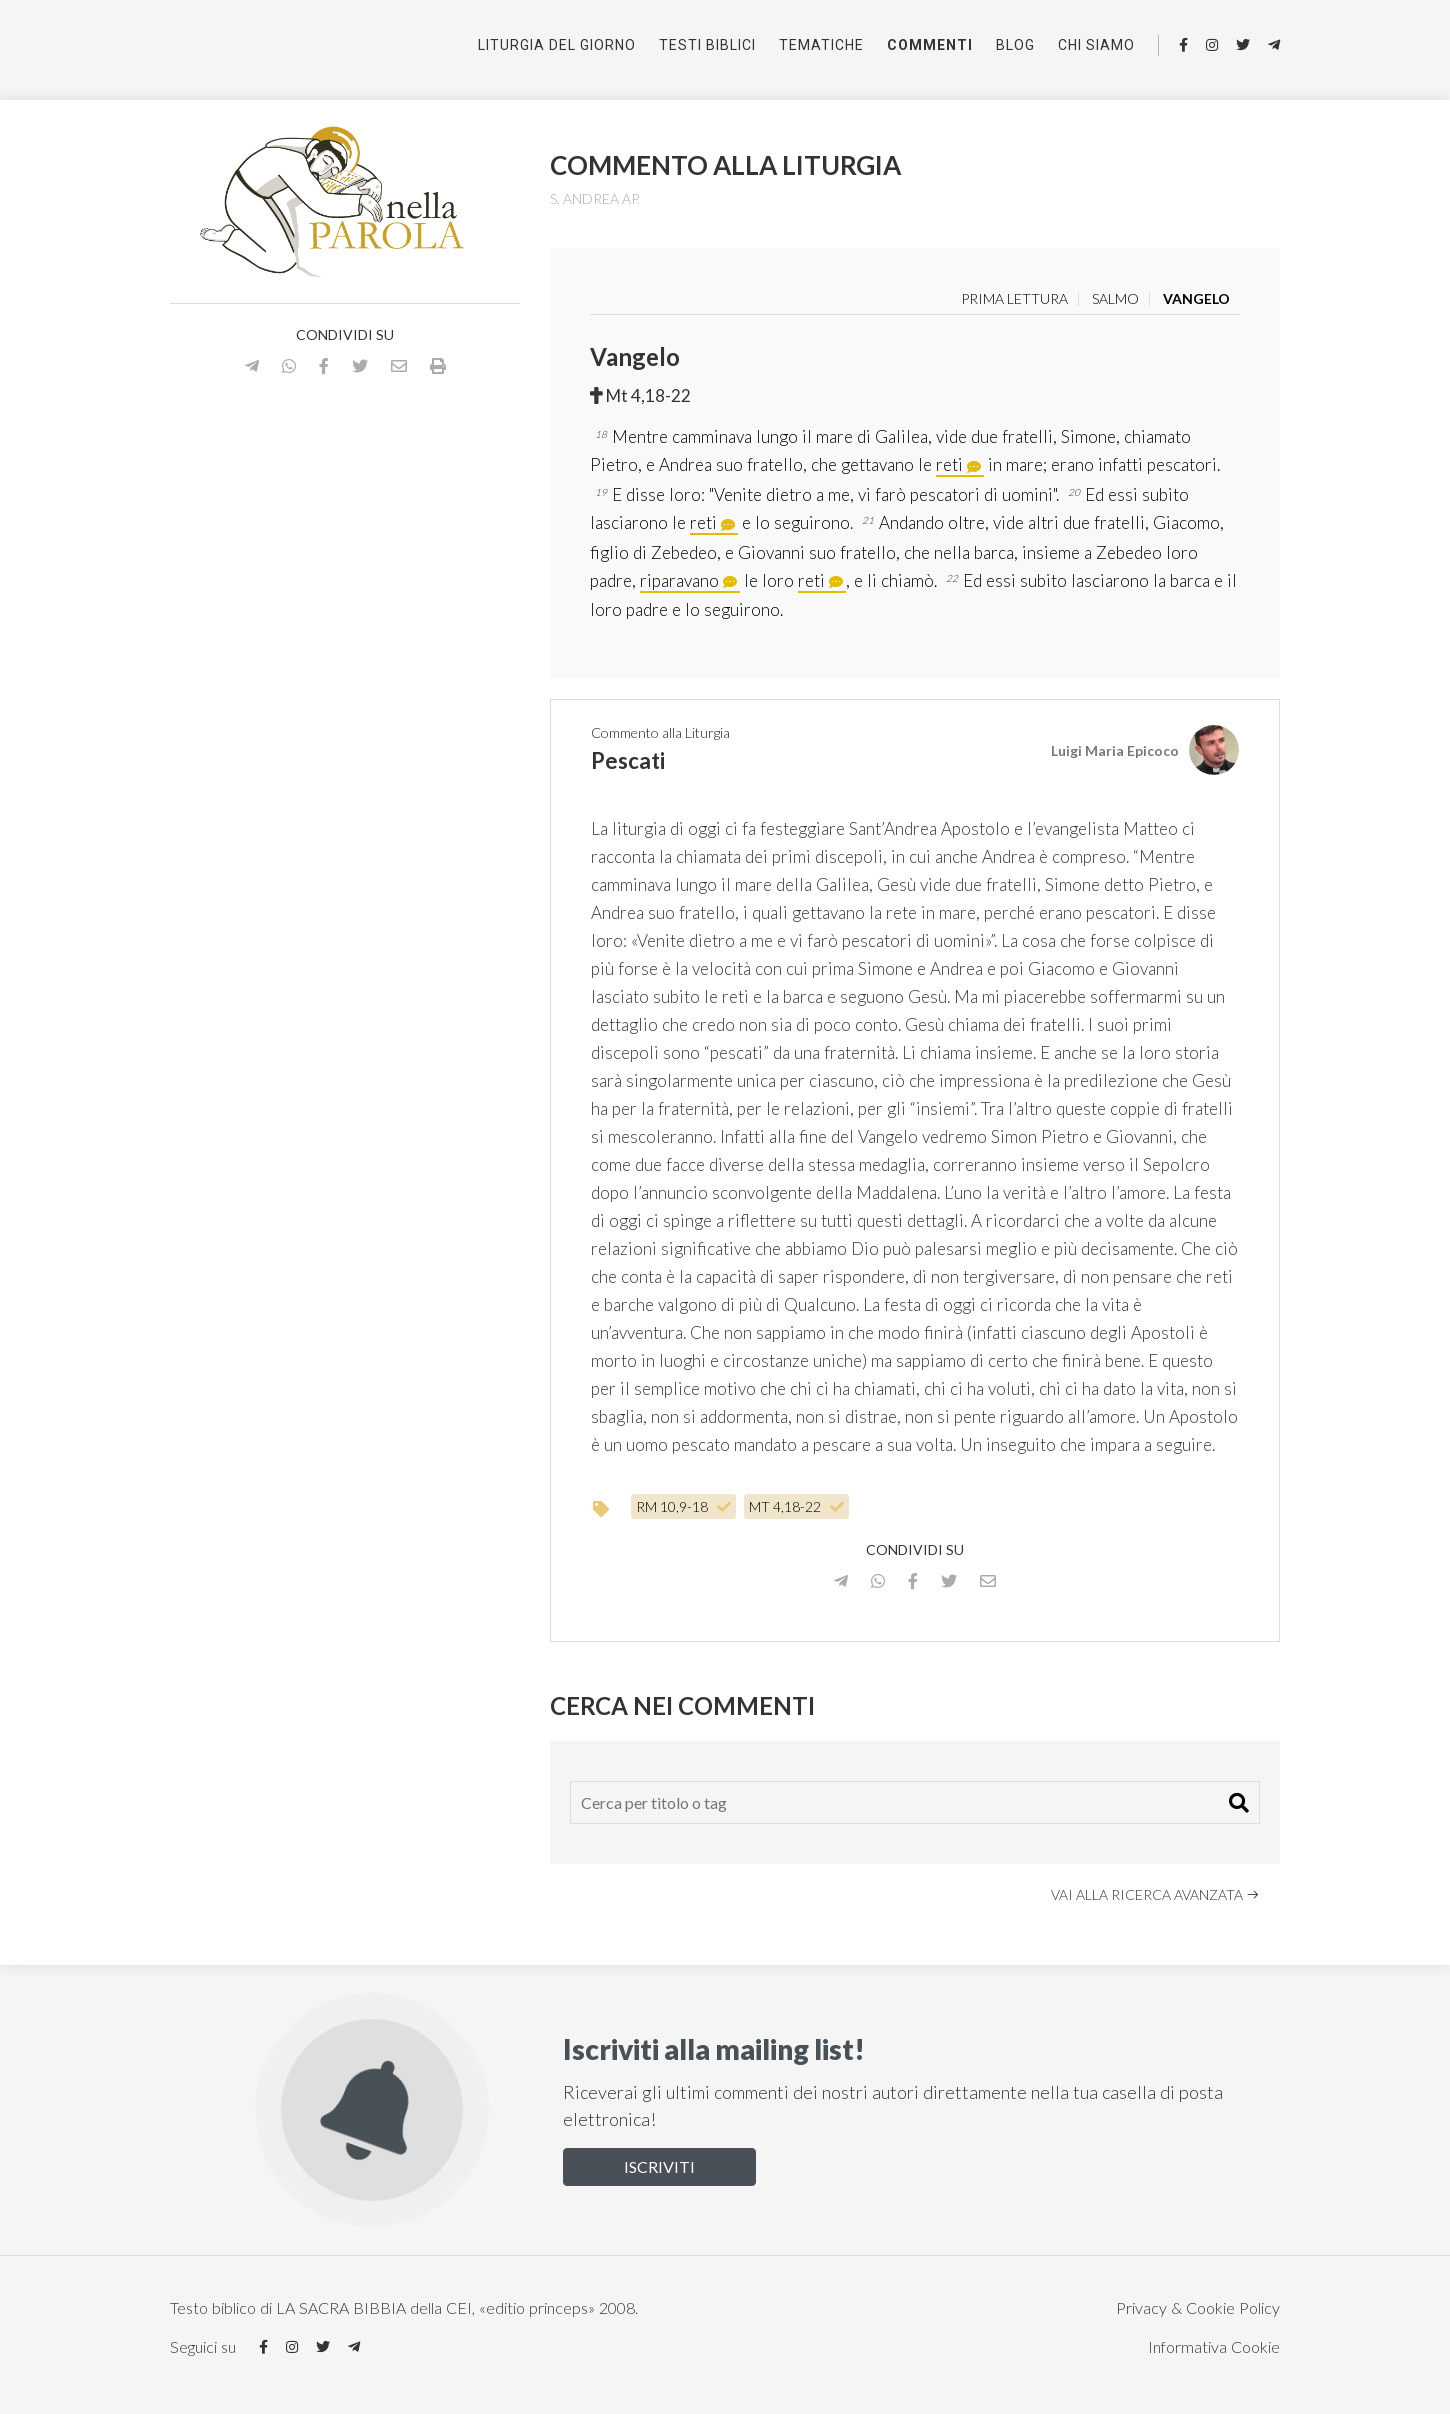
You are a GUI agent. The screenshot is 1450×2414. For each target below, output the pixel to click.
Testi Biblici (707, 45)
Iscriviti (659, 2166)
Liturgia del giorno (557, 45)
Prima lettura (1014, 299)
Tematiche (821, 45)
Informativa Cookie (1214, 2346)
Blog (1015, 45)
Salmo (1115, 299)
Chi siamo (1096, 45)
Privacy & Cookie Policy (1198, 2307)
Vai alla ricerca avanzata (1155, 1894)
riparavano (679, 580)
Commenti (930, 45)
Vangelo (1196, 299)
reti (949, 464)
